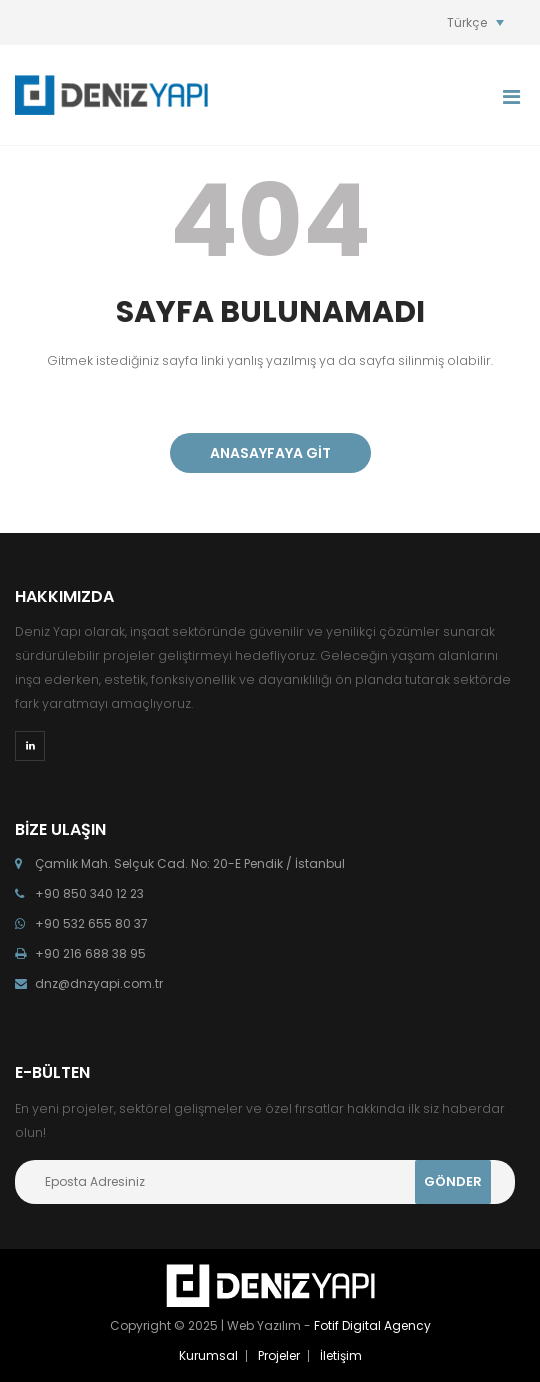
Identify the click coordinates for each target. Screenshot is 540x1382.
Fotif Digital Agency (372, 1325)
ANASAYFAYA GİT (270, 453)
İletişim (341, 1355)
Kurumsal (208, 1355)
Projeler (279, 1355)
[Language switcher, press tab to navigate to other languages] (475, 22)
